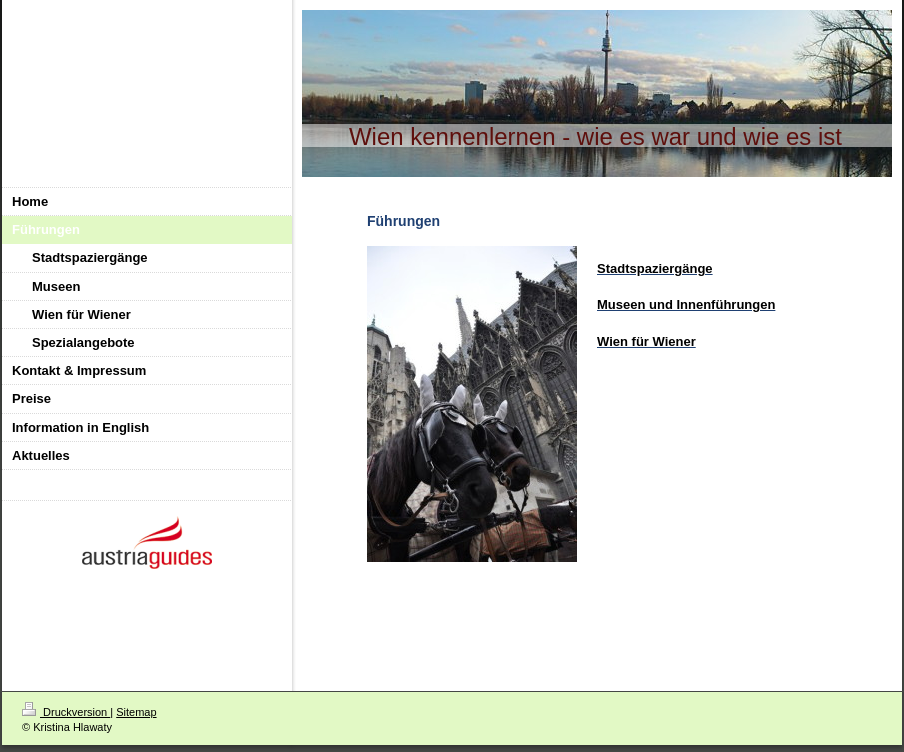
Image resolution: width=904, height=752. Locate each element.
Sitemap (136, 712)
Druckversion (66, 712)
